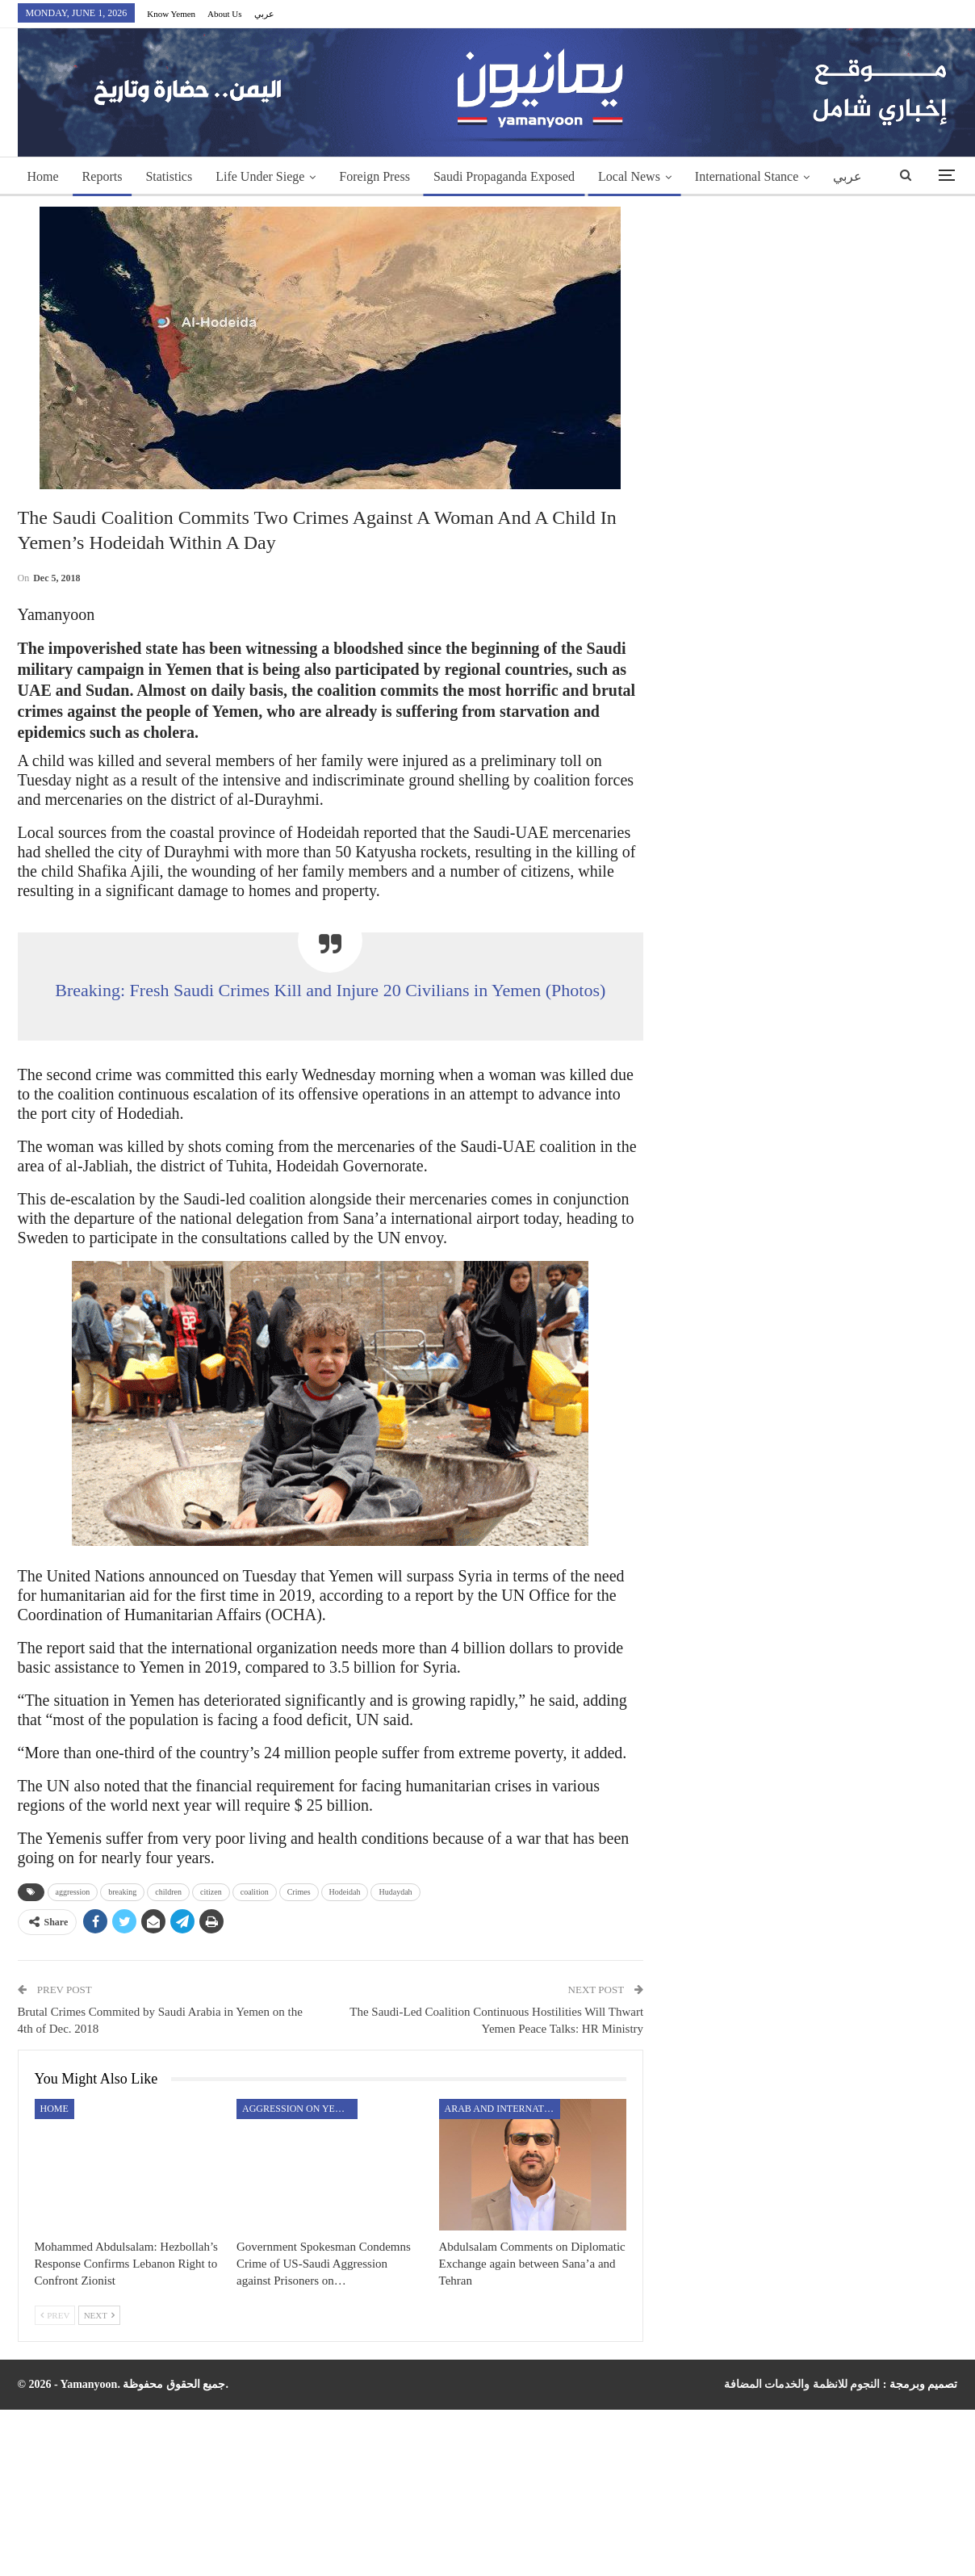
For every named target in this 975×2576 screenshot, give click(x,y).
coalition (255, 1891)
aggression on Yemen (299, 2108)
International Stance (746, 176)
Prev (55, 2315)
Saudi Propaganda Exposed (504, 176)
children (168, 1891)
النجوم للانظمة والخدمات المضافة (802, 2384)
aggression (73, 1891)
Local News (629, 176)
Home (43, 176)
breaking (122, 1891)
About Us (224, 14)
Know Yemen (171, 14)
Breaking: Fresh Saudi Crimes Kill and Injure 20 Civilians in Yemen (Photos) (330, 990)
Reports (102, 176)
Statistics (168, 176)
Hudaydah (395, 1891)
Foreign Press (374, 176)
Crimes (299, 1891)
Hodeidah (345, 1891)
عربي (264, 14)
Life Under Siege (260, 176)
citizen (211, 1891)
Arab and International (502, 2108)
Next (99, 2315)
